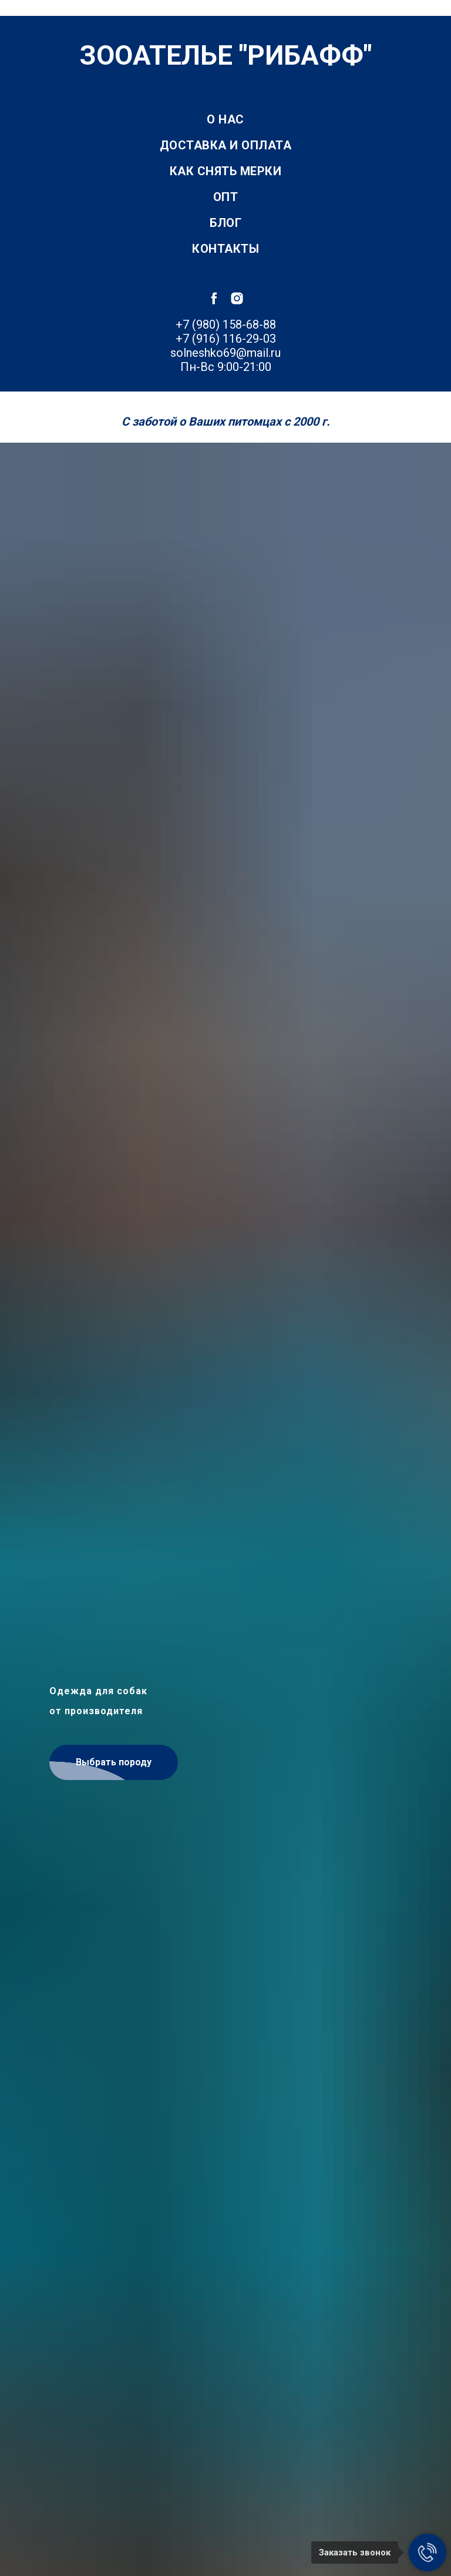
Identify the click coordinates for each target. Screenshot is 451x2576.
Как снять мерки (226, 171)
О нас (225, 119)
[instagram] (237, 298)
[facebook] (214, 298)
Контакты (225, 249)
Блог (225, 223)
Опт (225, 197)
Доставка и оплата (226, 145)
